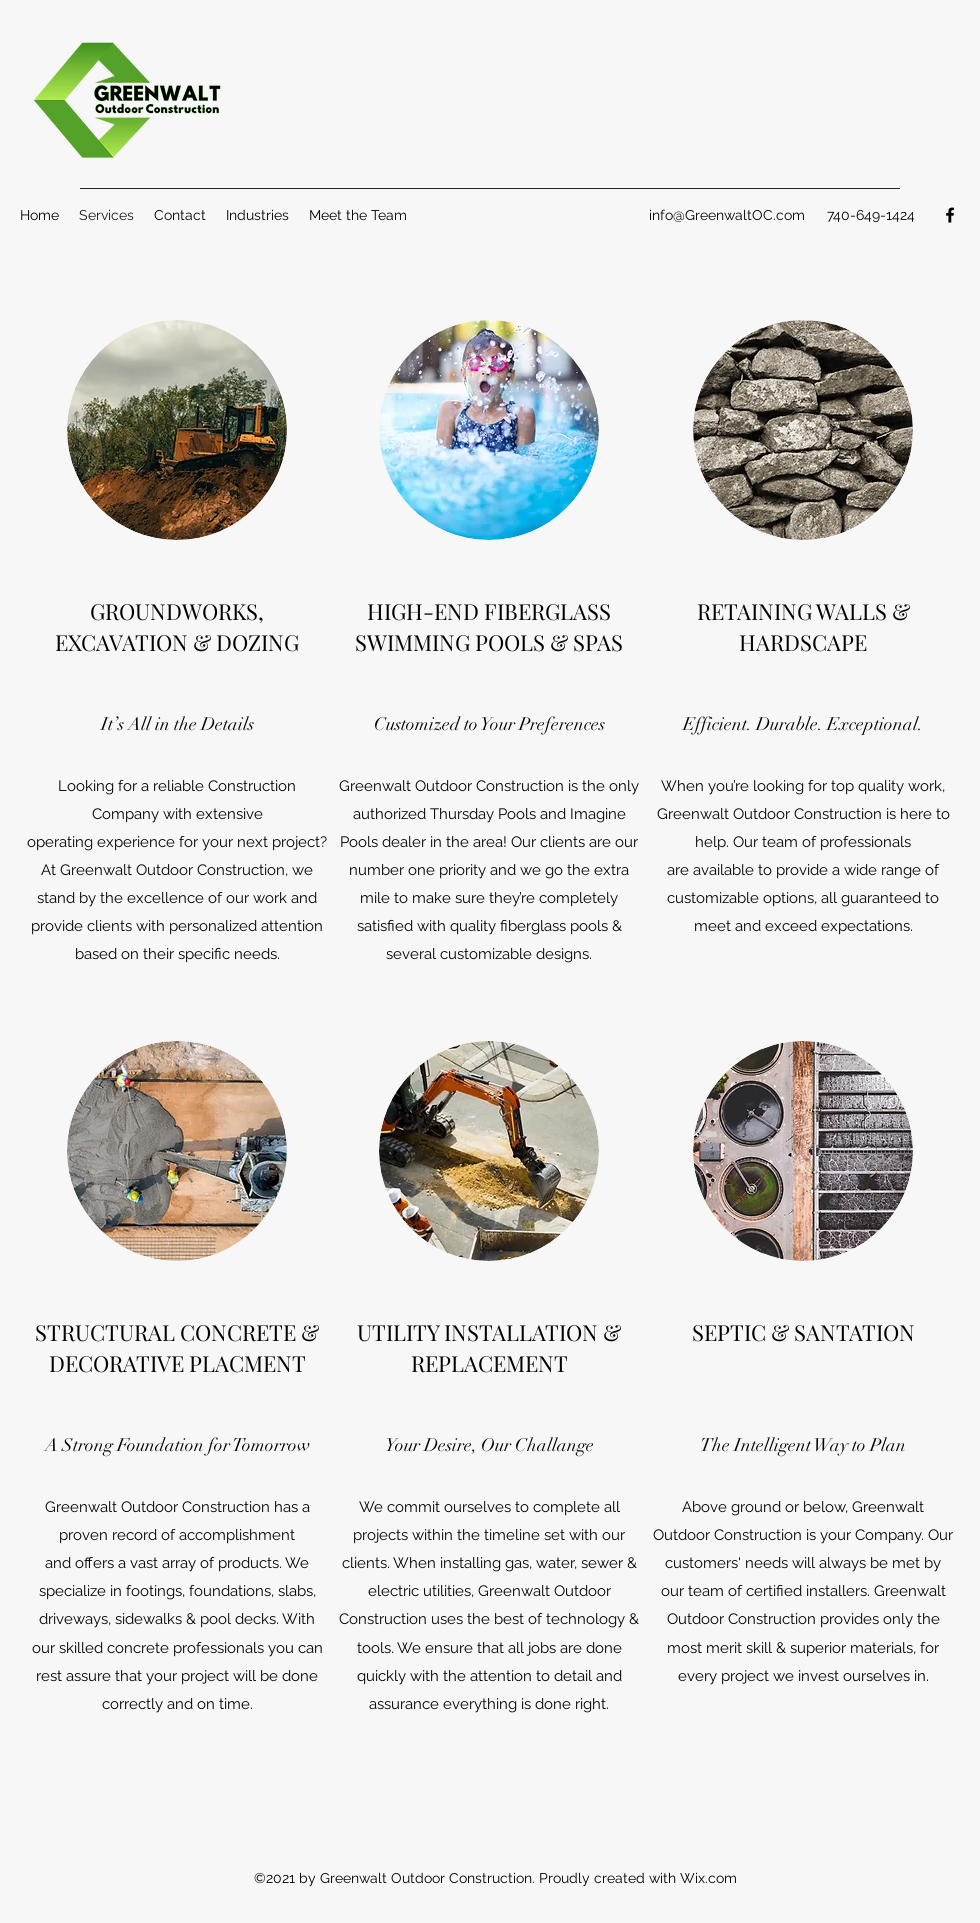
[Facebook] (950, 215)
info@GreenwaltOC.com (727, 215)
